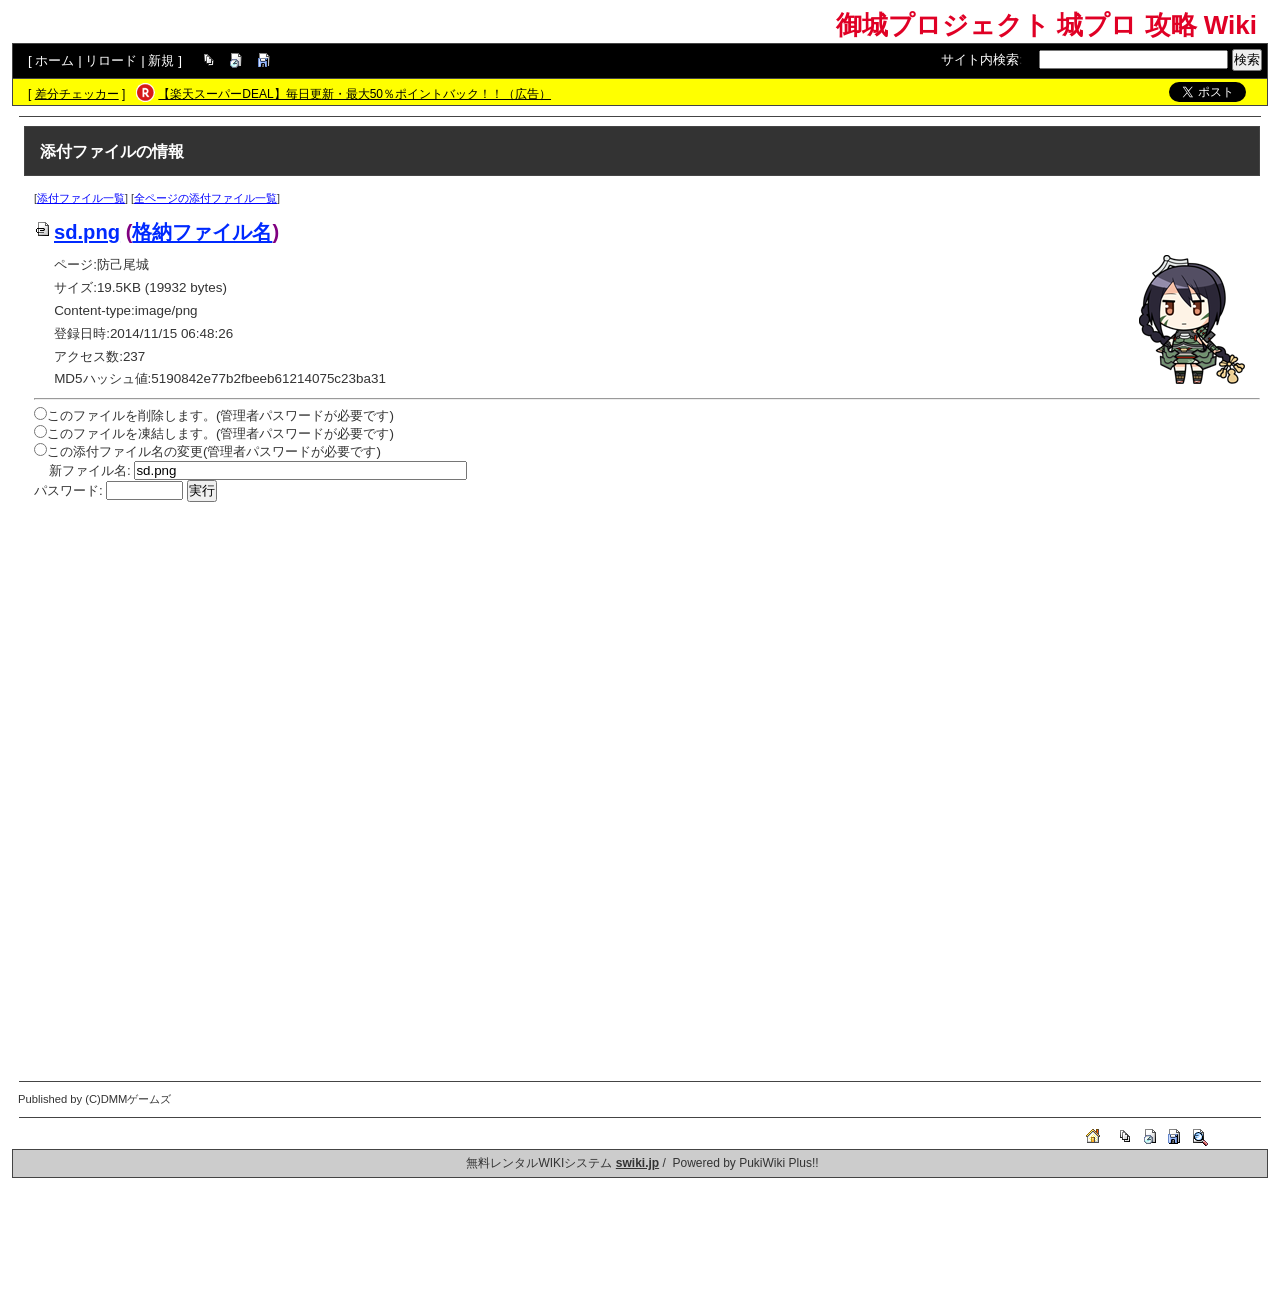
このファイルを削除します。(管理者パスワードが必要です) (220, 415)
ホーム (54, 60)
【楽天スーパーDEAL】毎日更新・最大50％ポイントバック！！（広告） (354, 94)
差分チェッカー (77, 94)
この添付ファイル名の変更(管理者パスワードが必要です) (214, 451)
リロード (111, 60)
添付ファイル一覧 (81, 198)
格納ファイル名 (202, 232)
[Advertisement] (634, 652)
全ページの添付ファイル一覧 (205, 198)
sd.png (77, 232)
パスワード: (68, 490)
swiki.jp (637, 1163)
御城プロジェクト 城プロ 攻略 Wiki (1046, 25)
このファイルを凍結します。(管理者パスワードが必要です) (220, 433)
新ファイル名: (90, 470)
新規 (161, 60)
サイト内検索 (980, 59)
